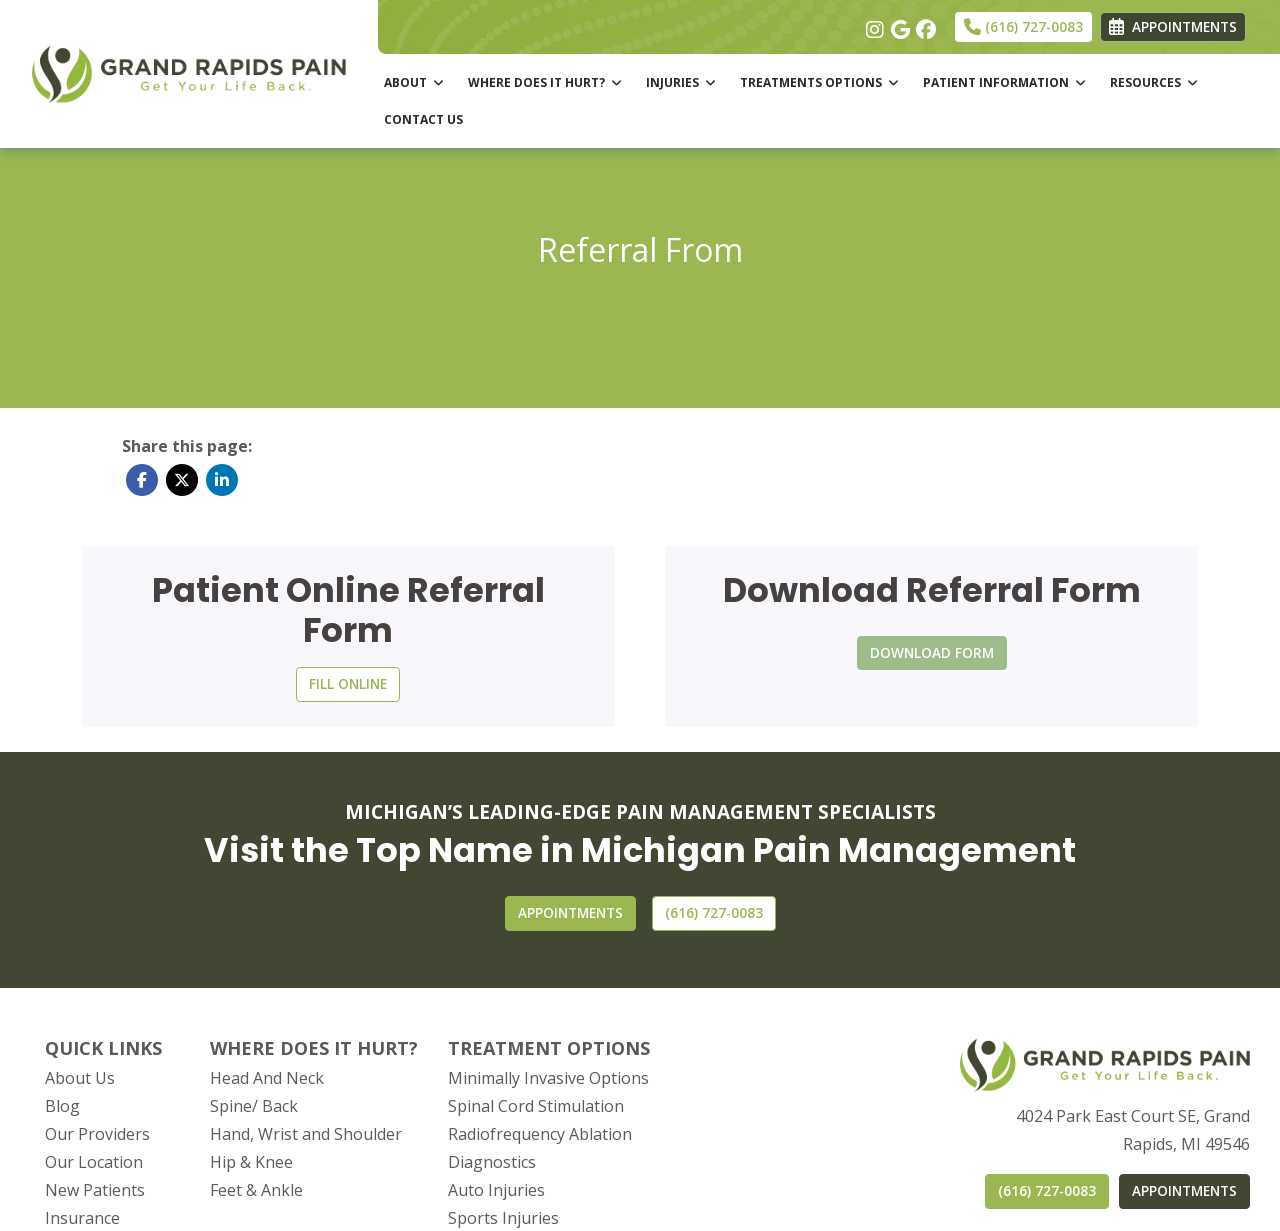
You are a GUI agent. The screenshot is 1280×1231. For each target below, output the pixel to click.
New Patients (95, 1190)
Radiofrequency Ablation (540, 1134)
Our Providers (97, 1134)
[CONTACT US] (714, 913)
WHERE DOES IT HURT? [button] (545, 82)
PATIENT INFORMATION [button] (1004, 82)
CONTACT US (423, 119)
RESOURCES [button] (1154, 82)
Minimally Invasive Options (548, 1078)
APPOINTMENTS (1184, 1190)
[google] (898, 25)
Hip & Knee (251, 1162)
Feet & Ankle (256, 1190)
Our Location (94, 1162)
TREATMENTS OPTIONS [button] (819, 82)
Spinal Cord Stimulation (536, 1106)
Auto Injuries (496, 1190)
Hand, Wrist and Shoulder (306, 1134)
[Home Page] (189, 72)
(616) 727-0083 (1023, 26)
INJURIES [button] (681, 82)
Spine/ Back (254, 1106)
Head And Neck (267, 1078)
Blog (62, 1106)
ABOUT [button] (414, 82)
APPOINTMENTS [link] (1173, 26)
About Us (80, 1078)
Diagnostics (492, 1162)
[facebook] (923, 25)
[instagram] (873, 25)
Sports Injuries (503, 1218)
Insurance (82, 1218)
